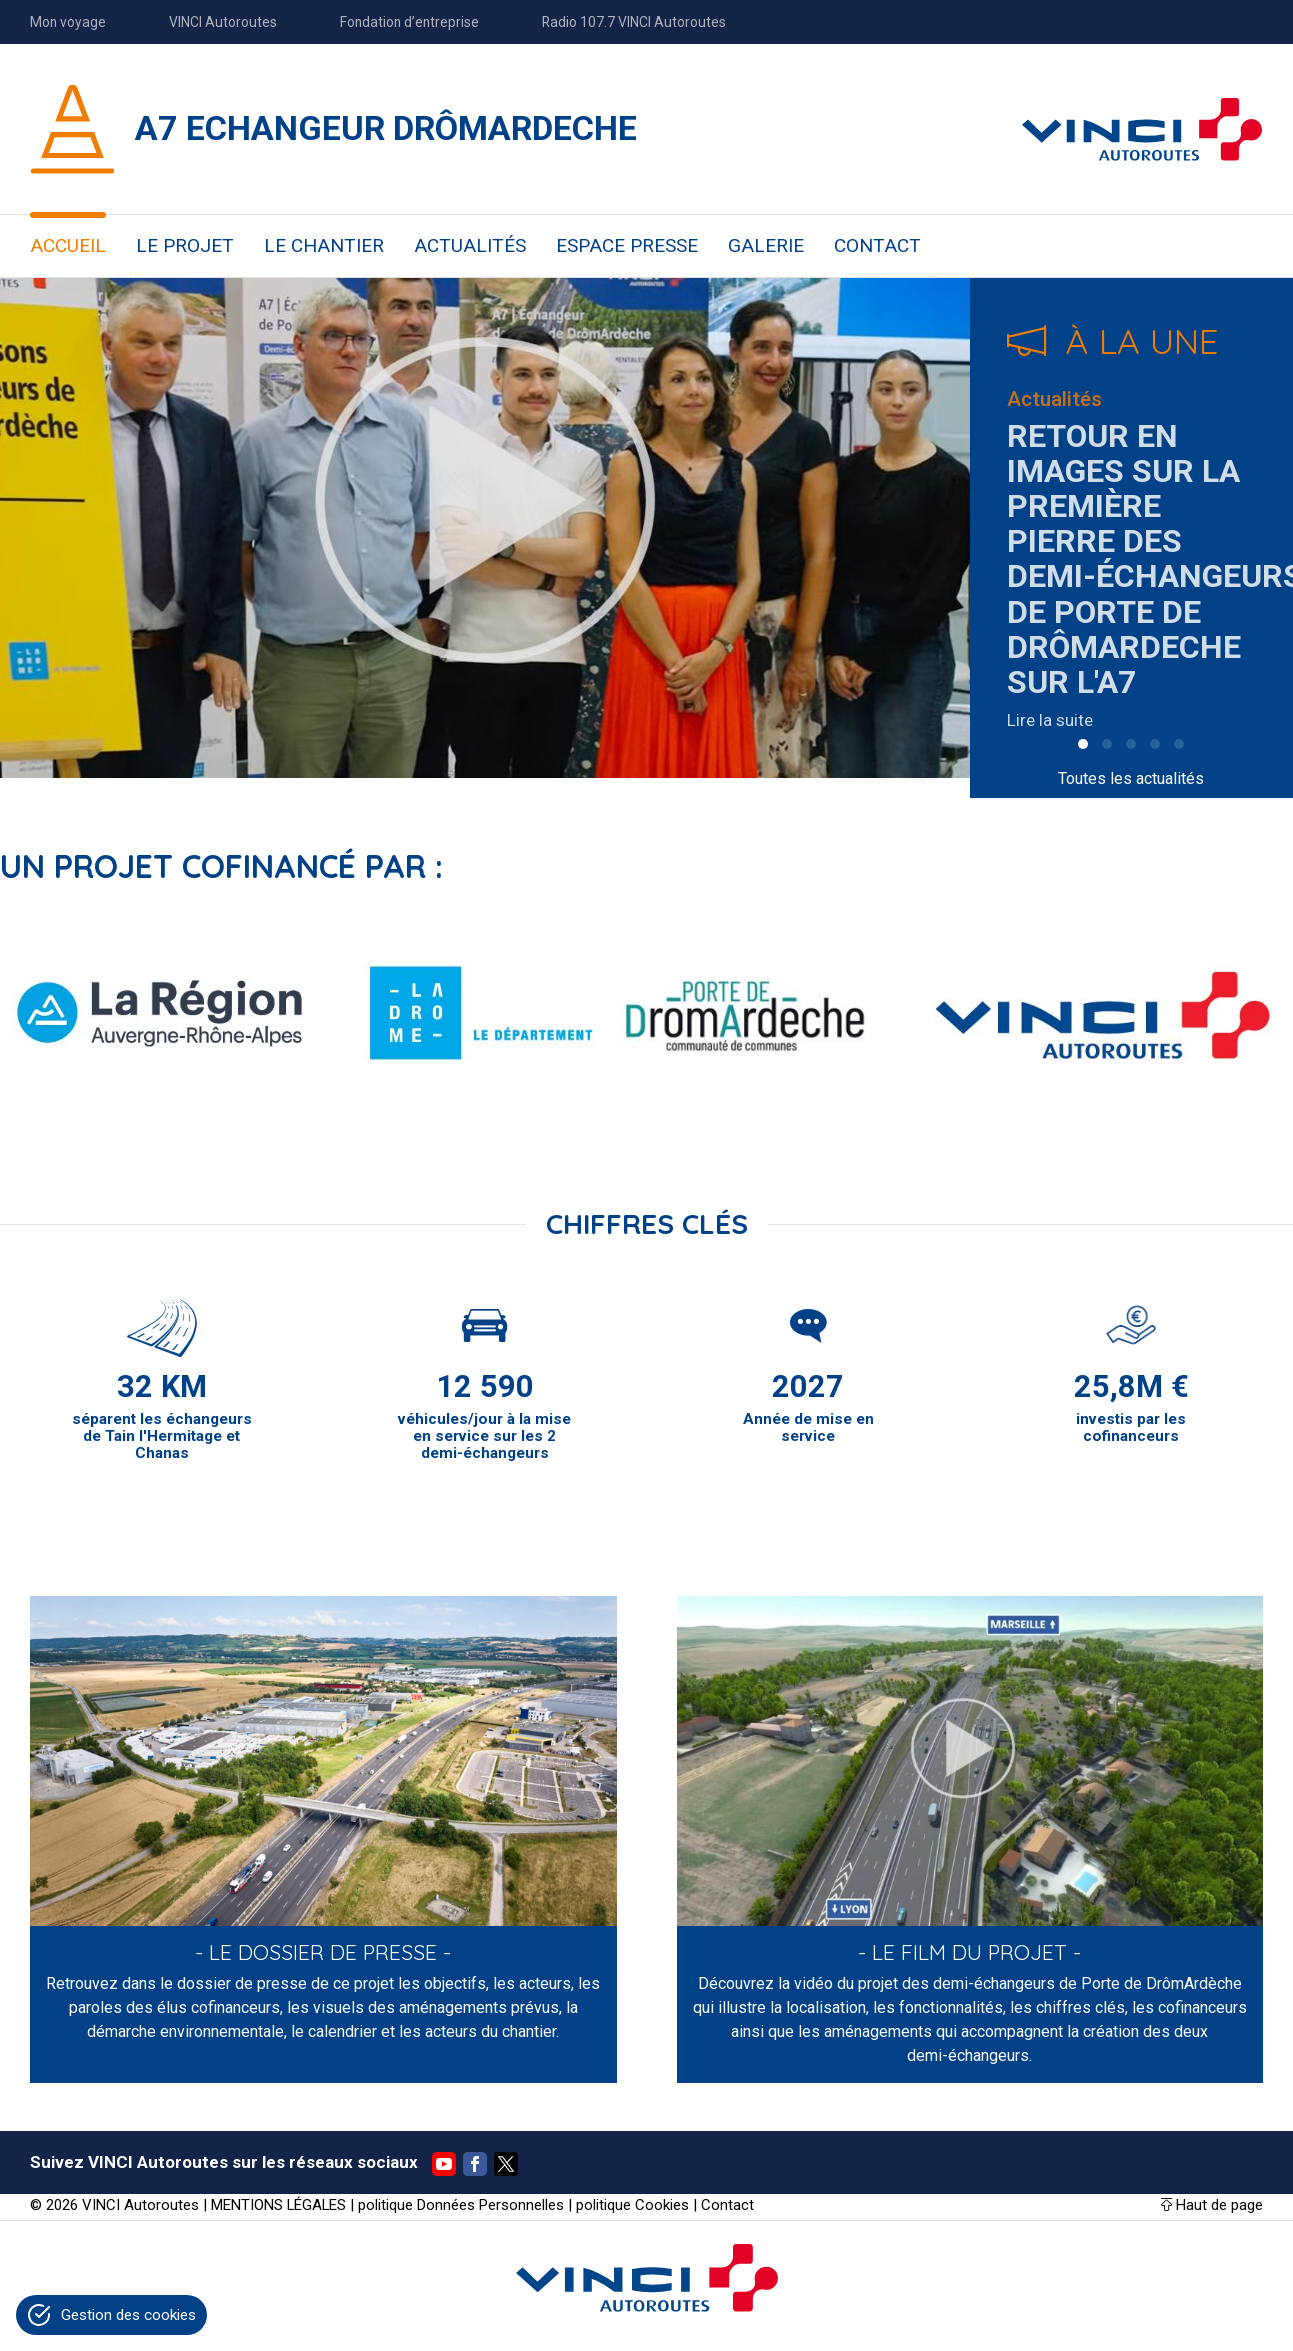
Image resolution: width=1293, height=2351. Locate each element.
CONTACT (877, 245)
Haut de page (1219, 2205)
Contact (727, 2205)
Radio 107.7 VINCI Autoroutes (634, 22)
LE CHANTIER (324, 245)
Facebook (475, 2164)
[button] (1083, 744)
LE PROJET (185, 245)
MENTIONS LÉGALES (278, 2205)
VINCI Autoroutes (223, 22)
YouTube (444, 2164)
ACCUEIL (68, 245)
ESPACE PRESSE (627, 245)
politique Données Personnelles (461, 2205)
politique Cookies (632, 2205)
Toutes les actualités (1131, 778)
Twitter (506, 2164)
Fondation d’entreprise (409, 22)
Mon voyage (68, 22)
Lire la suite (1050, 720)
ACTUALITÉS (470, 245)
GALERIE (766, 245)
